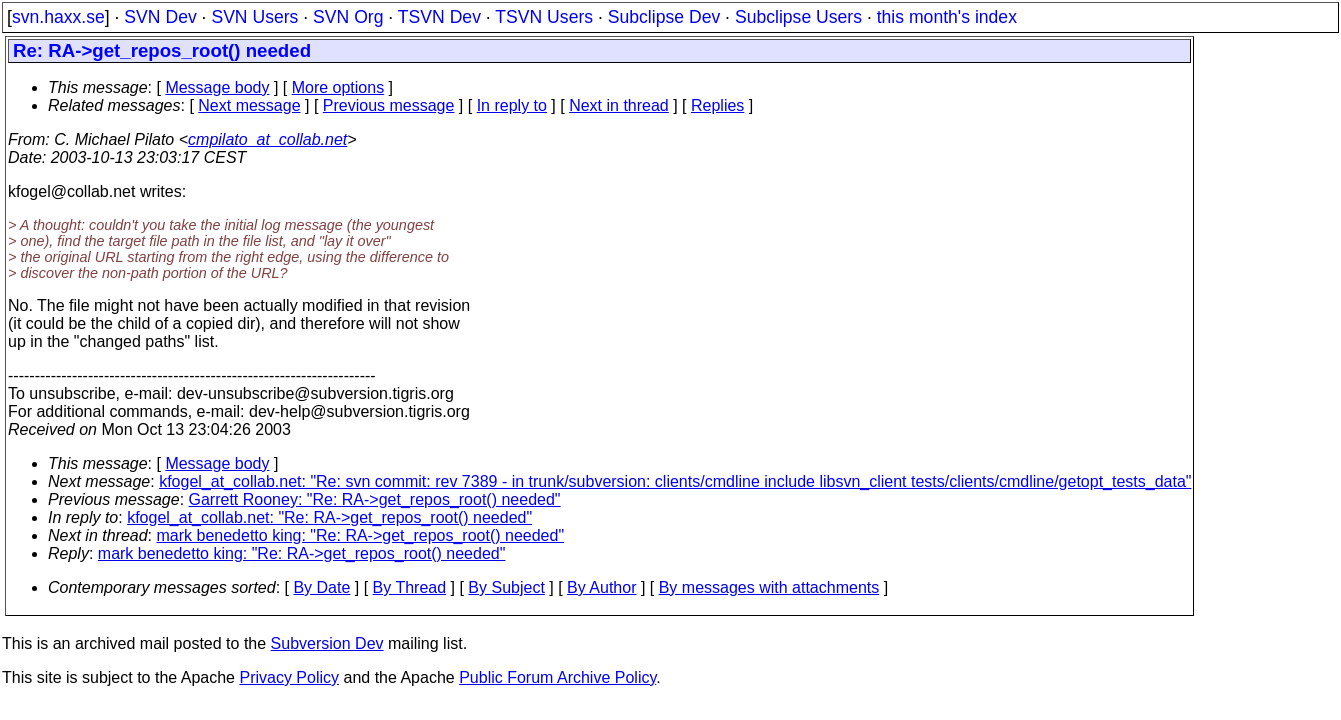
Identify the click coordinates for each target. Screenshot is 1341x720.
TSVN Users (544, 17)
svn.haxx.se (58, 17)
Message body (217, 87)
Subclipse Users (798, 17)
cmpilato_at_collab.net (267, 139)
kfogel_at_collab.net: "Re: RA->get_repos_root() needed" (329, 517)
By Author (601, 587)
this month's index (947, 17)
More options (338, 87)
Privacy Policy (289, 677)
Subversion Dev (327, 643)
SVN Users (254, 17)
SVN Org (348, 17)
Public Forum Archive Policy (557, 677)
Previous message (389, 105)
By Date (321, 587)
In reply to (512, 105)
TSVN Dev (439, 17)
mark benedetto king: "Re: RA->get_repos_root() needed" (361, 535)
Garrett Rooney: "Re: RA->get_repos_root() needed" (375, 499)
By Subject (506, 587)
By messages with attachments (769, 587)
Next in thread (619, 105)
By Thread (410, 587)
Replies (717, 105)
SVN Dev (160, 17)
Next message (249, 105)
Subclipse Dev (664, 17)
